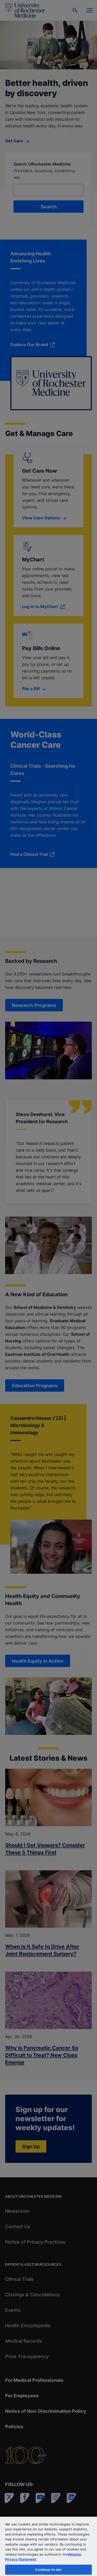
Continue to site (48, 2569)
